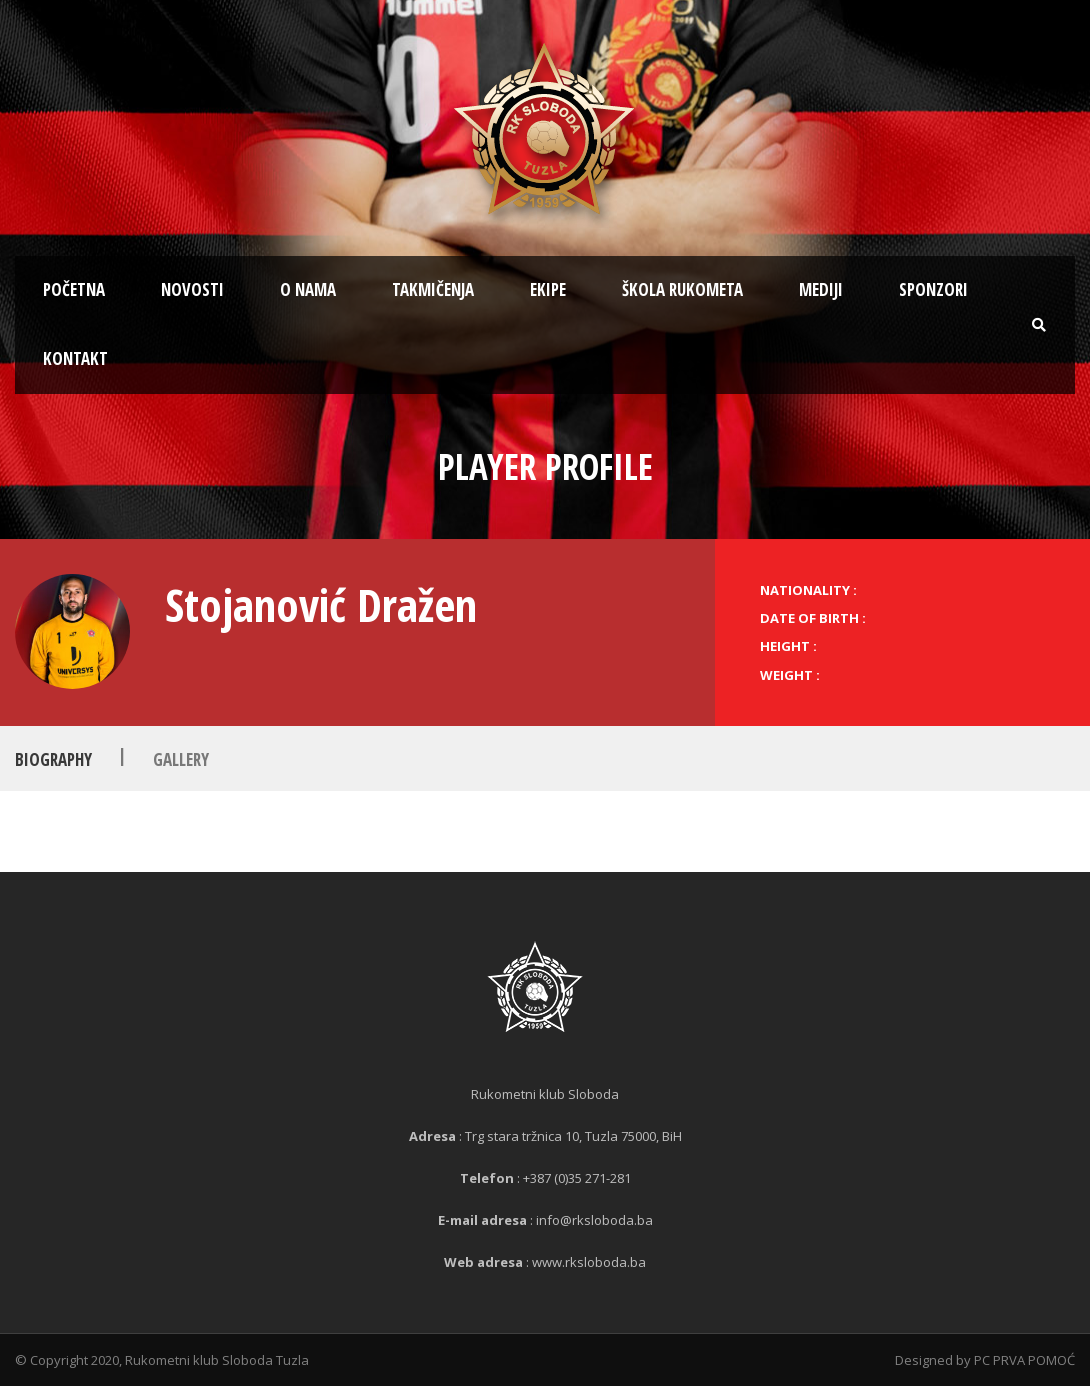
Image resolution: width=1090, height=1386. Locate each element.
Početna (74, 289)
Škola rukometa (682, 289)
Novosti (192, 289)
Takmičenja (433, 289)
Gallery (181, 759)
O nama (308, 289)
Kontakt (75, 358)
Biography (53, 759)
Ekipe (548, 289)
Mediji (821, 289)
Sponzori (933, 289)
